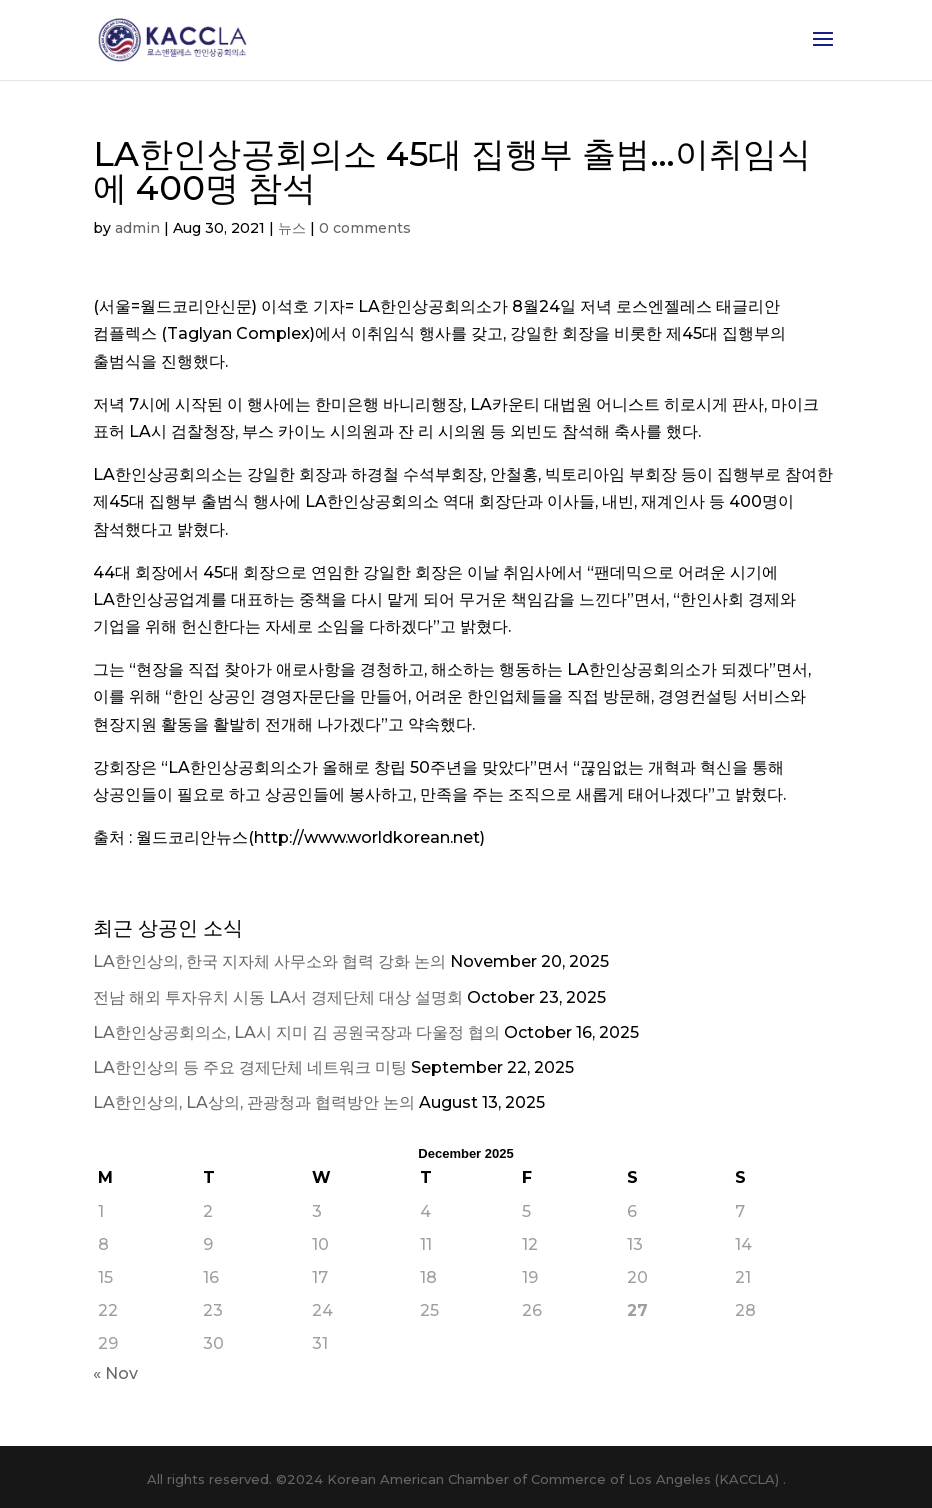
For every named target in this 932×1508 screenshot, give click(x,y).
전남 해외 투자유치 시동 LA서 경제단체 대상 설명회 (278, 997)
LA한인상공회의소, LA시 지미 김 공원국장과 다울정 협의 (296, 1032)
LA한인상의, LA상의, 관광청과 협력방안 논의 (254, 1102)
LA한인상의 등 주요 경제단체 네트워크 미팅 (250, 1067)
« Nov (115, 1373)
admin (137, 228)
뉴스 (292, 228)
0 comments (365, 228)
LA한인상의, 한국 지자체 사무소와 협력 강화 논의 (269, 961)
